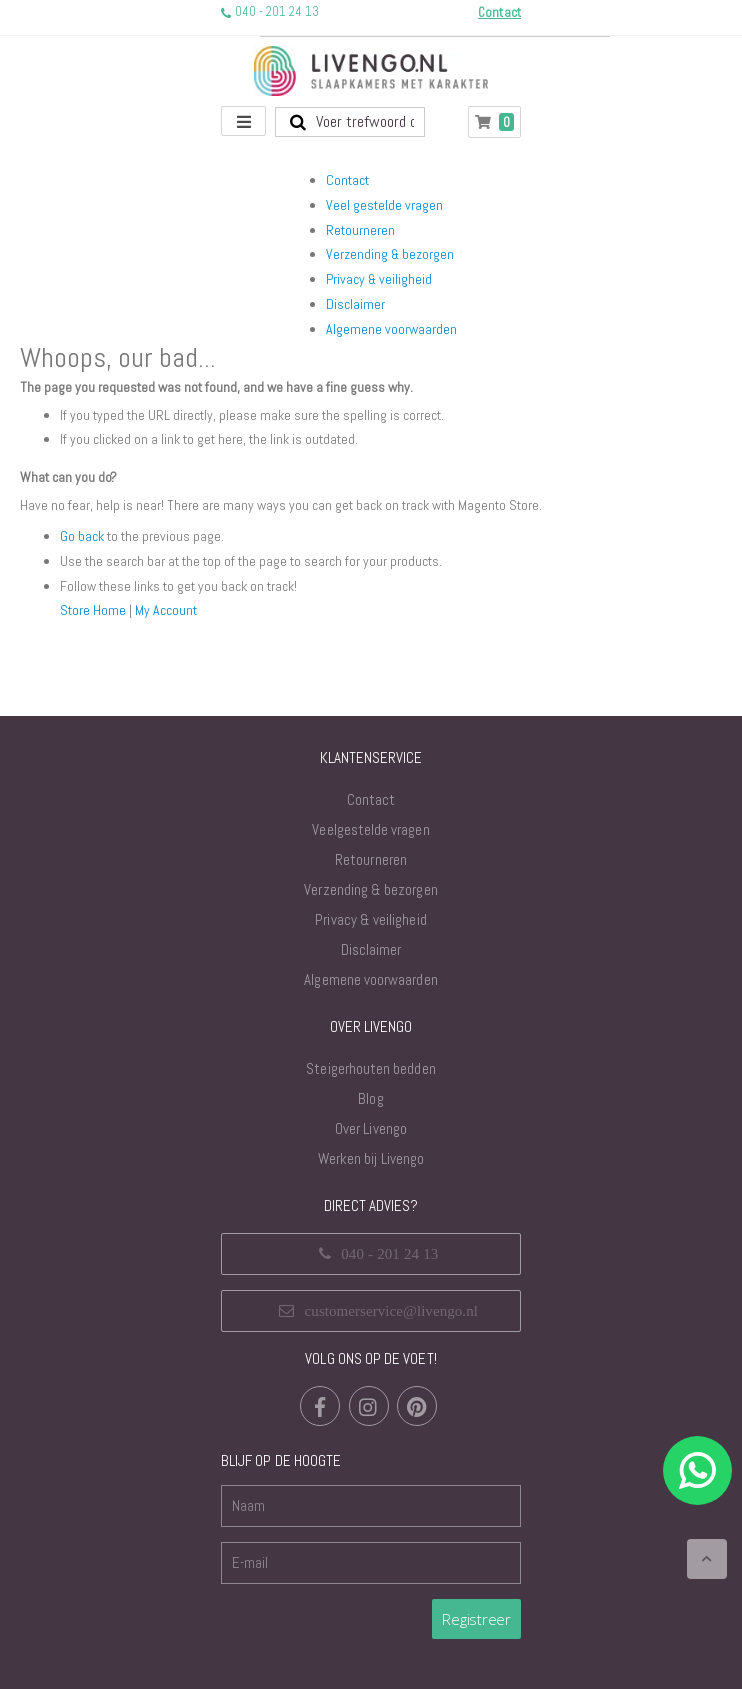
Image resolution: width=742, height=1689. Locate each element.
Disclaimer (355, 304)
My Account (166, 610)
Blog (370, 1098)
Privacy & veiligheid (379, 279)
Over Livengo (371, 1128)
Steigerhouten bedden (370, 1068)
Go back (82, 536)
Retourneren (360, 230)
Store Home (93, 610)
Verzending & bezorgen (390, 254)
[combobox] (350, 122)
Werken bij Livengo (371, 1158)
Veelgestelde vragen (370, 829)
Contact (347, 180)
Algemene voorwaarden (391, 329)
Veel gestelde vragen (384, 205)
